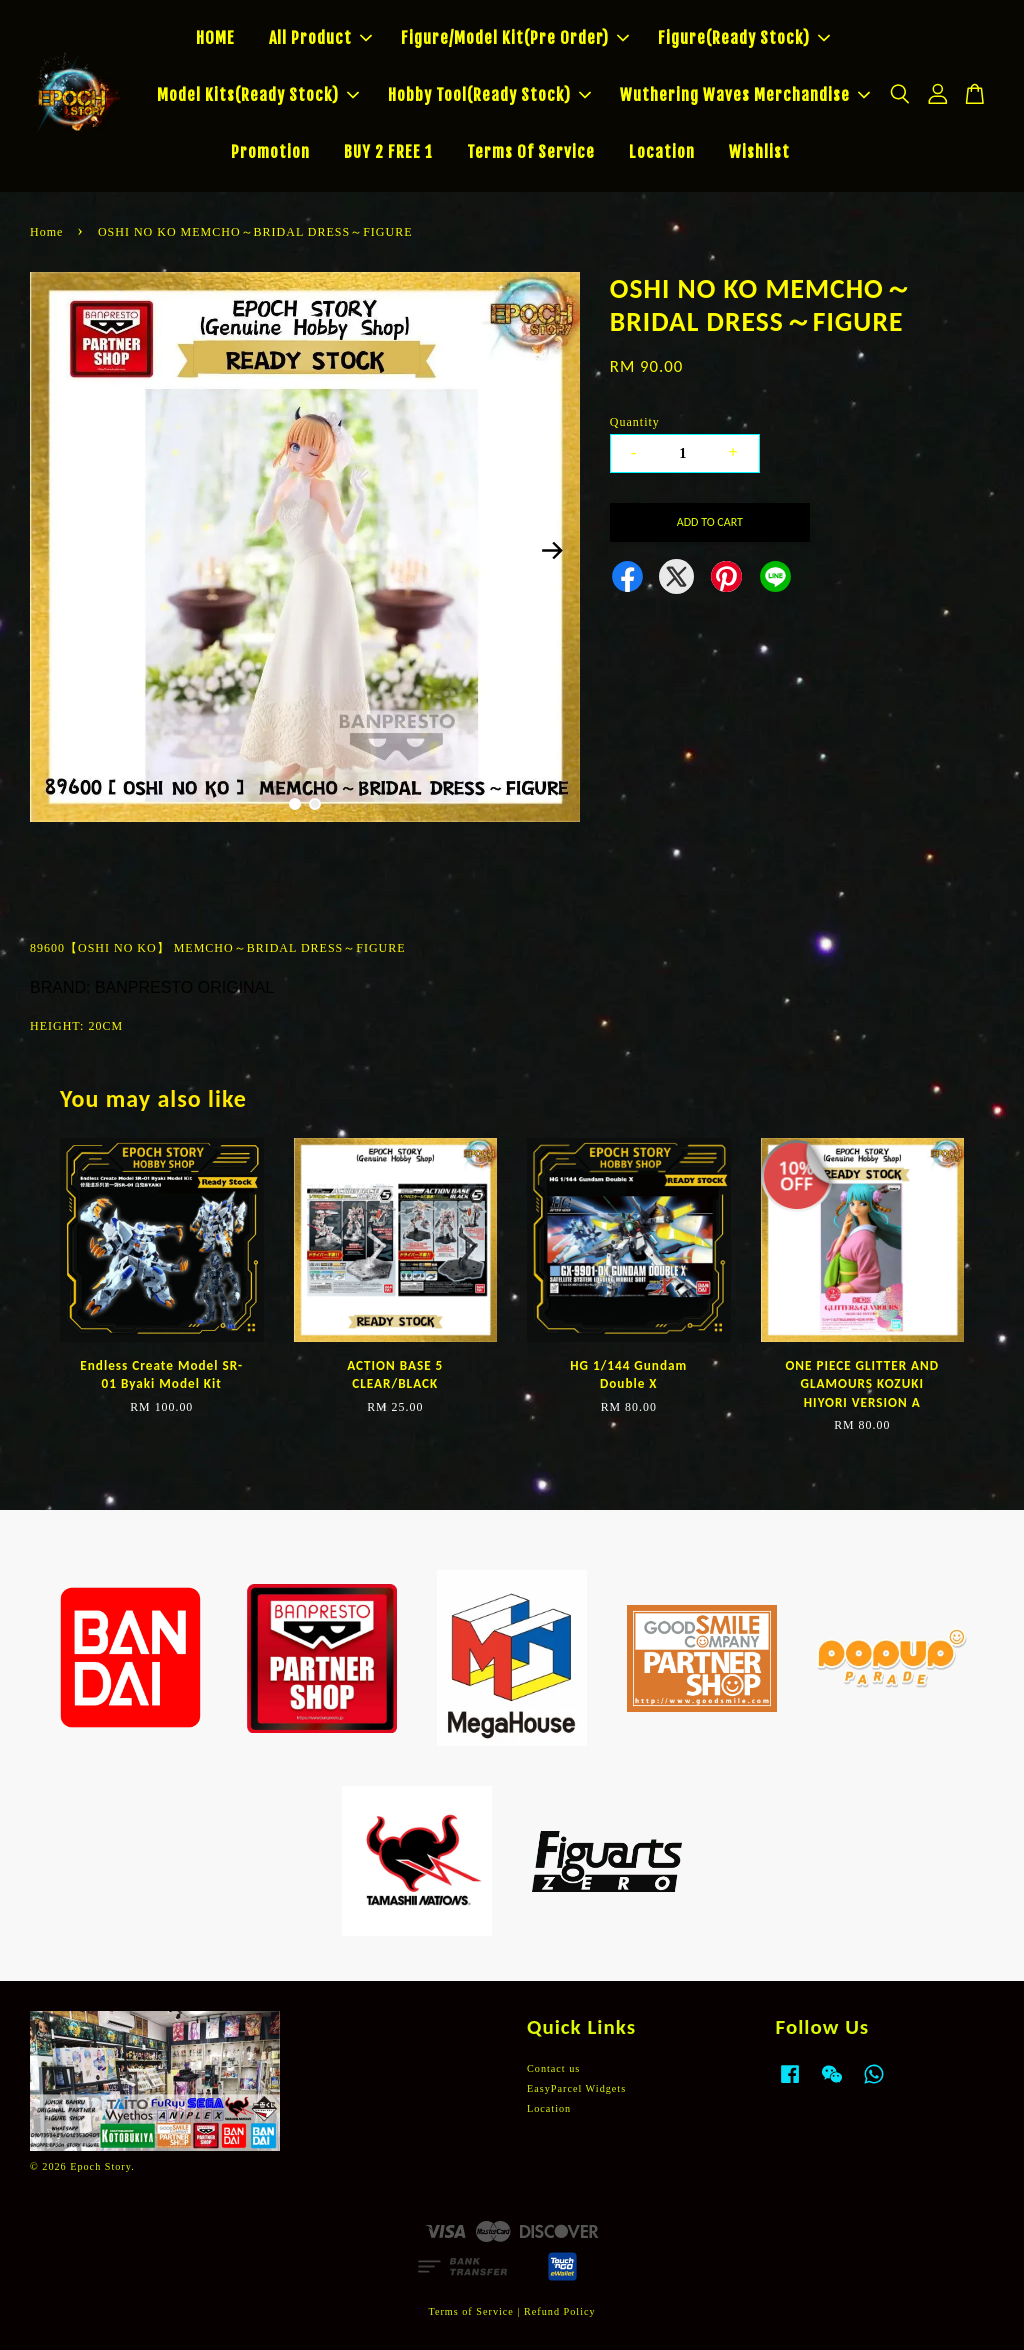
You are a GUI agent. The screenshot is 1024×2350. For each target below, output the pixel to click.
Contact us (553, 2068)
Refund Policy (560, 2311)
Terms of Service (470, 2311)
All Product (320, 38)
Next (553, 550)
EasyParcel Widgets (576, 2088)
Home (46, 232)
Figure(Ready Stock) (744, 38)
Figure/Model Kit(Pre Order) (515, 38)
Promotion (270, 152)
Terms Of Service (531, 152)
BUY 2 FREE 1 (388, 152)
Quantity (635, 422)
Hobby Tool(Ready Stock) (489, 95)
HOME (215, 38)
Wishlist (759, 152)
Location (662, 152)
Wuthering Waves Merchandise (745, 95)
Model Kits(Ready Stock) (258, 95)
